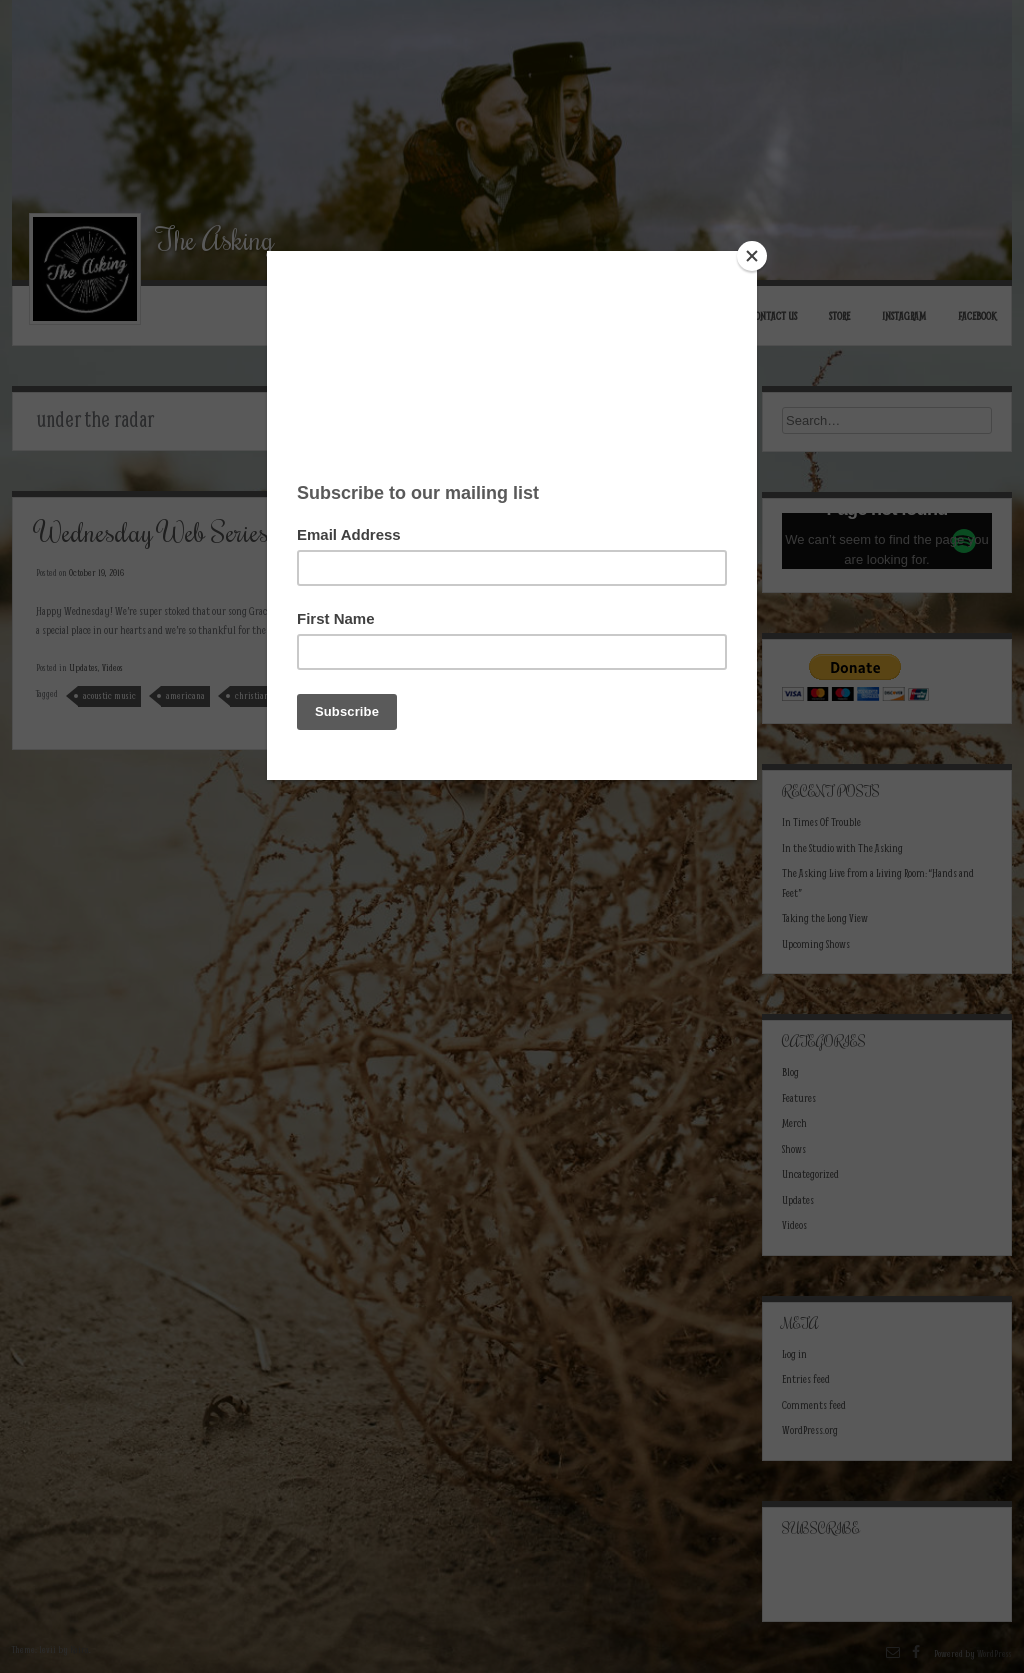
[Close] (752, 256)
